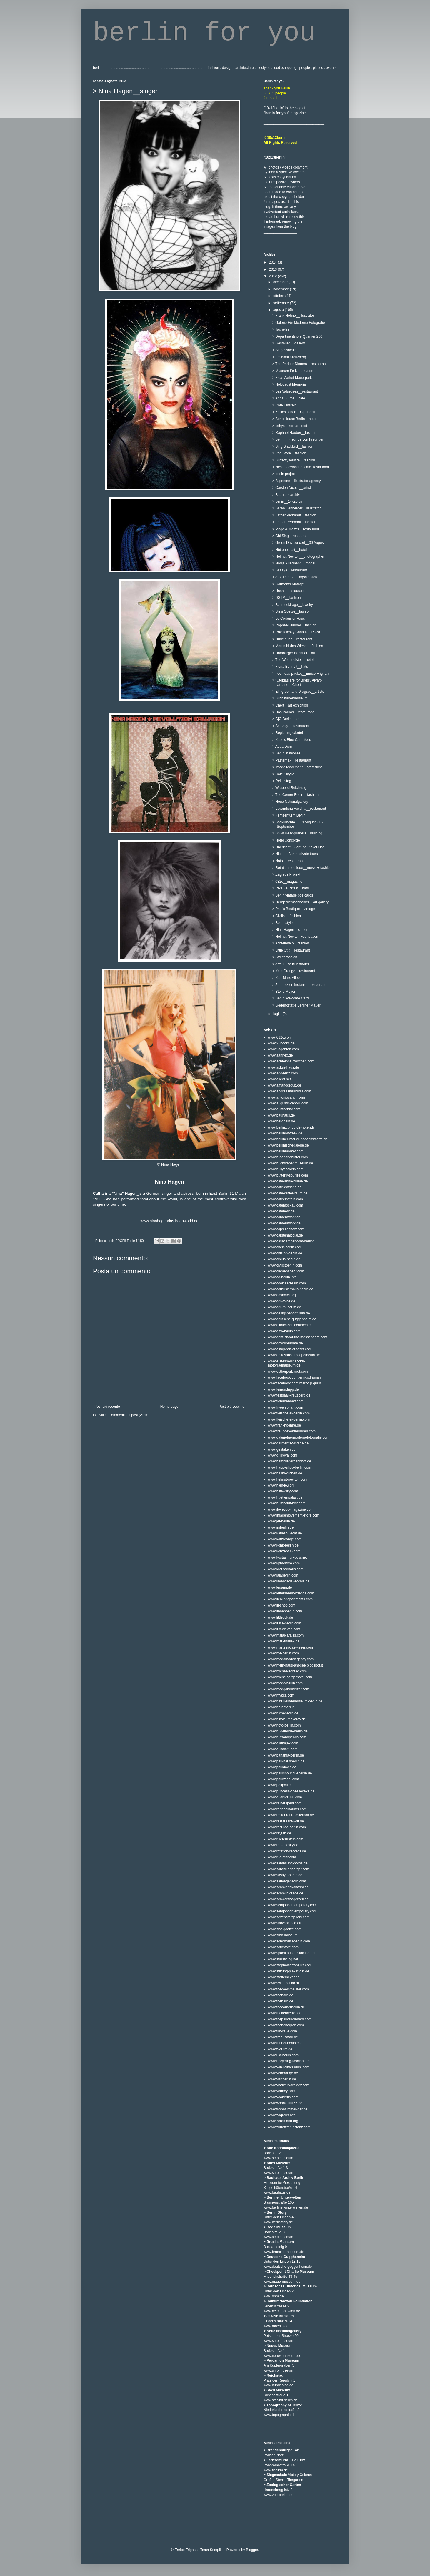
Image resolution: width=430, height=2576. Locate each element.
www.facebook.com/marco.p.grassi (295, 1383)
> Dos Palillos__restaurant (293, 712)
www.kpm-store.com (284, 1563)
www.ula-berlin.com (283, 2055)
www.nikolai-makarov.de (287, 1719)
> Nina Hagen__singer (290, 930)
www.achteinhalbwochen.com (291, 1061)
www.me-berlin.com (283, 1653)
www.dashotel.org (282, 1295)
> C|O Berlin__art (286, 719)
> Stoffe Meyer (283, 991)
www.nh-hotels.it (281, 1707)
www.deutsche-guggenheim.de (292, 1319)
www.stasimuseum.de (281, 2400)
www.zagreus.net (281, 2115)
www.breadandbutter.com (288, 1157)
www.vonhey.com (281, 2091)
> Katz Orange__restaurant (293, 971)
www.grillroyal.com (282, 1455)
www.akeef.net (279, 1079)
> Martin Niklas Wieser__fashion (297, 646)
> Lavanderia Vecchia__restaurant (299, 809)
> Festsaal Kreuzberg (289, 357)
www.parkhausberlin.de (286, 1761)
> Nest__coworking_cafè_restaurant (300, 467)
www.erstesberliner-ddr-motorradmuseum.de (286, 1363)
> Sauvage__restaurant (290, 726)
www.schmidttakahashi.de (288, 1887)
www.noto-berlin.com (284, 1725)
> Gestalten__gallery (288, 343)
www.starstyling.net (283, 1959)
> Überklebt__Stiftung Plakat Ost (298, 847)
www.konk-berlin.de (283, 1545)
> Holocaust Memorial (289, 384)
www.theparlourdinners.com (289, 2019)
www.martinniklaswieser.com (290, 1647)
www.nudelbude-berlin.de (288, 1731)
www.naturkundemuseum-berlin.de (295, 1701)
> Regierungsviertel (287, 733)
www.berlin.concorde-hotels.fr (291, 1127)
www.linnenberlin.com (285, 1611)
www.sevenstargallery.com (288, 1917)
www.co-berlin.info (282, 1277)
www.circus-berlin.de (284, 1259)
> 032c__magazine (287, 881)
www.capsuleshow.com (286, 1229)
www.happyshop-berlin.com (289, 1467)
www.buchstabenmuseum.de (290, 1163)
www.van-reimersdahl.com (288, 2067)
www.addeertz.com (283, 1073)
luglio (277, 1014)
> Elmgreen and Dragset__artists (298, 691)
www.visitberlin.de (282, 2079)
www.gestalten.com (283, 1449)
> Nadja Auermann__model (293, 563)
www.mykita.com (281, 1695)
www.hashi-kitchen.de (285, 1473)
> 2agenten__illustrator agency (296, 481)
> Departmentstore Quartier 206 (297, 336)
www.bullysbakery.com (285, 1169)
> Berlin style (282, 923)
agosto (279, 310)
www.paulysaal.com (283, 1779)
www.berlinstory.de (278, 2222)
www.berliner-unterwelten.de (286, 2207)
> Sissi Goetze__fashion (291, 611)
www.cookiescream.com (287, 1283)
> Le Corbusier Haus (288, 618)
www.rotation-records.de (287, 1851)
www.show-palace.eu (284, 1923)
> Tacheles (280, 329)
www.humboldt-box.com (286, 1503)
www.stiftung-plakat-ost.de (288, 1971)
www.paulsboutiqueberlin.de (290, 1773)
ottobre (279, 296)
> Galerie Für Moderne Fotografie (298, 323)
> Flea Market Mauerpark (292, 378)
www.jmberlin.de (281, 1527)
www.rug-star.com (282, 1857)
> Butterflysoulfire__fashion (293, 460)
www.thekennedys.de (284, 2013)
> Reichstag (281, 781)
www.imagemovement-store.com (293, 1515)
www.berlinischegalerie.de (288, 1145)
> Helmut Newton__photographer (298, 556)
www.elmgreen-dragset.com (290, 1349)
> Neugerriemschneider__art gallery (300, 902)
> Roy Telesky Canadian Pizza (296, 632)
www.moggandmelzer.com (288, 1689)
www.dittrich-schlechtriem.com (291, 1325)
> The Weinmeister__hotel (293, 660)
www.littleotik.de (280, 1617)
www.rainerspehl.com (284, 1803)
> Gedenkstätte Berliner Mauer (296, 1005)
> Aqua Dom (282, 746)
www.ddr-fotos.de (281, 1301)
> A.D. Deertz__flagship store (295, 577)
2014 (273, 262)
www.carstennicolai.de (285, 1235)
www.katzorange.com (284, 1539)
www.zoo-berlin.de (278, 2495)
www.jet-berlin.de (281, 1521)
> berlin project (284, 474)
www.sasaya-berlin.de (285, 1875)
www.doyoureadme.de (285, 1343)
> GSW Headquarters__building (297, 833)
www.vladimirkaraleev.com (288, 2085)
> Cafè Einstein (284, 405)
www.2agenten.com (283, 1049)
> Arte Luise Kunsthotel (290, 964)
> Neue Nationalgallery (290, 801)
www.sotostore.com (283, 1947)
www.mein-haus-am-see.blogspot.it (295, 1665)
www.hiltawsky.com (283, 1491)
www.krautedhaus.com (286, 1569)
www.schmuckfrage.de (285, 1893)
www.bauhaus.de (281, 1115)
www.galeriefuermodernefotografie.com (298, 1437)
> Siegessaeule (284, 350)
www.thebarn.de (280, 1995)
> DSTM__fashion (286, 598)
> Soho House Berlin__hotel (294, 419)
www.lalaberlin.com (283, 1575)
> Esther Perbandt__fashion (294, 515)
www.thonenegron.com (286, 2025)
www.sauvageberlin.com (287, 1881)
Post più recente (107, 1406)
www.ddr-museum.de (284, 1307)
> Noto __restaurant (288, 861)
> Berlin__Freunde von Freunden (298, 439)
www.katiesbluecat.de (285, 1533)
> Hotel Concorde (286, 840)
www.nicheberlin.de (283, 1713)
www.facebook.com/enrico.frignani (294, 1377)
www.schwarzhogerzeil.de (288, 1899)
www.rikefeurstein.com (285, 1839)
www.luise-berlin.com (284, 1623)
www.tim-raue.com (282, 2031)
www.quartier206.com (285, 1797)
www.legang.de (280, 1587)
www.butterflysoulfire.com (288, 1175)
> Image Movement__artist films (297, 767)
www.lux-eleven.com (284, 1629)
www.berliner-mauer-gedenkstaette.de (298, 1139)
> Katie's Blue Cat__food (291, 740)
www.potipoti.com (281, 1785)
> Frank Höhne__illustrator (293, 316)
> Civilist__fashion (286, 916)
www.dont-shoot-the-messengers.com (297, 1337)
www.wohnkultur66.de (285, 2103)
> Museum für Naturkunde (292, 371)
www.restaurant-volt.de (286, 1821)
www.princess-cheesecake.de (291, 1791)
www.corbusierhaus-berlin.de (290, 1289)
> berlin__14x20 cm (287, 501)
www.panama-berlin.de (286, 1755)
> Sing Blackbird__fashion (292, 446)
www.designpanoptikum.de (289, 1313)
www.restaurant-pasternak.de (291, 1815)
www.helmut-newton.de (282, 2311)
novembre (281, 289)
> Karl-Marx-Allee (286, 978)
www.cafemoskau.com (285, 1205)
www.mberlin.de (276, 2326)
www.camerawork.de (284, 1217)
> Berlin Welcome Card (290, 998)
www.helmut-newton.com (287, 1479)
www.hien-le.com (281, 1485)
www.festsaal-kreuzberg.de (289, 1395)
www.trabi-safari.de (283, 2037)
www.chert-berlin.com (285, 1247)
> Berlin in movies (286, 753)
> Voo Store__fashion (289, 453)
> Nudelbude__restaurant (292, 639)
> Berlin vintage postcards (292, 895)
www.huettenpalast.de (285, 1497)
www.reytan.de (279, 1833)
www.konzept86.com (284, 1551)
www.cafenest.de (281, 1211)
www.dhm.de (274, 2296)
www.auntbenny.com (284, 1109)
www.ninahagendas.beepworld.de (169, 1221)
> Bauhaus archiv (286, 495)
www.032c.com (280, 1037)
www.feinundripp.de (283, 1389)
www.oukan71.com (283, 1749)
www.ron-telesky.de (283, 1845)
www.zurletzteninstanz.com (289, 2127)
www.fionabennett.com (286, 1401)
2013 (273, 269)
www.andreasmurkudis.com (289, 1091)
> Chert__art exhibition (290, 705)
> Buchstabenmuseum (290, 698)
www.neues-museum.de (282, 2356)
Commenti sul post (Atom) (129, 1415)
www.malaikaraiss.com (286, 1635)
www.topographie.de (280, 2415)
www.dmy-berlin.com (284, 1331)
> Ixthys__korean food (289, 426)
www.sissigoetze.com (284, 1929)
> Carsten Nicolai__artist (291, 488)
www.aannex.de (280, 1055)
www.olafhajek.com (283, 1743)
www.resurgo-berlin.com (287, 1827)
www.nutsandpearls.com (287, 1737)
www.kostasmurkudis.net (287, 1557)
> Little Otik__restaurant (291, 950)
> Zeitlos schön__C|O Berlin (294, 412)
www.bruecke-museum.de (284, 2252)
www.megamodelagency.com (291, 1659)
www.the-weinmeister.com (288, 1989)
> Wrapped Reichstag (289, 788)
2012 (273, 276)
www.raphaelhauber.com (287, 1809)
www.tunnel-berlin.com (286, 2043)
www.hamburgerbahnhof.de (289, 1461)
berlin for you (204, 33)
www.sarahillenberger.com (288, 1869)
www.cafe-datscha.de (284, 1187)
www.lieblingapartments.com (290, 1599)
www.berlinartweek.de (285, 1133)
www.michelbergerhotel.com (290, 1677)
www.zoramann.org (283, 2121)
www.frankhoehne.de (284, 1425)
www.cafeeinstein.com (285, 1199)
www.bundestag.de (278, 2385)
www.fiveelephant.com (285, 1407)
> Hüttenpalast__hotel (289, 550)
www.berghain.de (281, 1121)
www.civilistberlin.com (285, 1265)
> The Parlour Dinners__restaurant (299, 364)
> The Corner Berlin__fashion (295, 795)
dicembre (281, 282)
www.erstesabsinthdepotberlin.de (294, 1355)
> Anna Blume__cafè (288, 398)
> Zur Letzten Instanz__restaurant (298, 985)
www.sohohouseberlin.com (289, 1941)
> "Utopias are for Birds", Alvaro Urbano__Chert (297, 682)
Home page (169, 1406)
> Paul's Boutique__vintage (293, 909)
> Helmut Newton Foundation (295, 936)
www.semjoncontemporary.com (292, 1905)
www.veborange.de (283, 2073)
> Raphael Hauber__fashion (294, 433)
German (153, 1193)
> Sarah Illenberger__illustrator (296, 508)
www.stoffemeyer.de (283, 1977)
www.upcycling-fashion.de (288, 2061)
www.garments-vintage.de (288, 1443)
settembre (281, 303)
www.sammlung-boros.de (288, 1863)
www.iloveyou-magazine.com (291, 1509)
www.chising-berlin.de (285, 1253)
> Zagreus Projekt (286, 874)
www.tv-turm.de (280, 2049)
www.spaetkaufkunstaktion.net (291, 1953)
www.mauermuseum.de (282, 2282)
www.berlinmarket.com (286, 1151)
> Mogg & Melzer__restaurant (295, 529)
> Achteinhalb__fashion (290, 943)
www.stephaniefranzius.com (290, 1965)
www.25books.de (281, 1043)
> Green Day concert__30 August (298, 543)
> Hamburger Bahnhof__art (293, 653)
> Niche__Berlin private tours (295, 854)
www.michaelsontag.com (287, 1671)
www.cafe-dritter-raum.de (287, 1193)
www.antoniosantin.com (286, 1097)
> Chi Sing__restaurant (290, 536)
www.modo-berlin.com (285, 1683)
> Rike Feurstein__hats (290, 888)
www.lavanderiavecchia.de (288, 1581)
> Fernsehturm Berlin (288, 815)
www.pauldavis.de (282, 1767)
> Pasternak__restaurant (291, 760)
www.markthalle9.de (283, 1641)
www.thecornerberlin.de (286, 2007)
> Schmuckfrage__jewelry (292, 605)
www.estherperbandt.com (288, 1371)
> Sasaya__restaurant (289, 570)
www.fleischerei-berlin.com (289, 1413)
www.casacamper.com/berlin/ (291, 1241)
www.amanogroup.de (284, 1085)
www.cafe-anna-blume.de (288, 1181)
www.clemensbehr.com (286, 1271)
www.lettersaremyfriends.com (291, 1593)
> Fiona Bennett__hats (290, 666)
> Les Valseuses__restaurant (295, 391)
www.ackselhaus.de (283, 1067)
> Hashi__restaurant (288, 591)
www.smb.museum (283, 1935)
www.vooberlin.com (283, 2097)
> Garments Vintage (288, 584)
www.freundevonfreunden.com (292, 1431)
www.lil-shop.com (281, 1605)
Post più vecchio (231, 1406)
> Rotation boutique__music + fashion (301, 868)
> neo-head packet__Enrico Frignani (300, 674)
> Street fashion (284, 957)
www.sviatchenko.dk (284, 1983)
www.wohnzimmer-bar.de (287, 2109)
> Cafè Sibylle (283, 774)
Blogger (252, 2550)
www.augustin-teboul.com (288, 1103)
